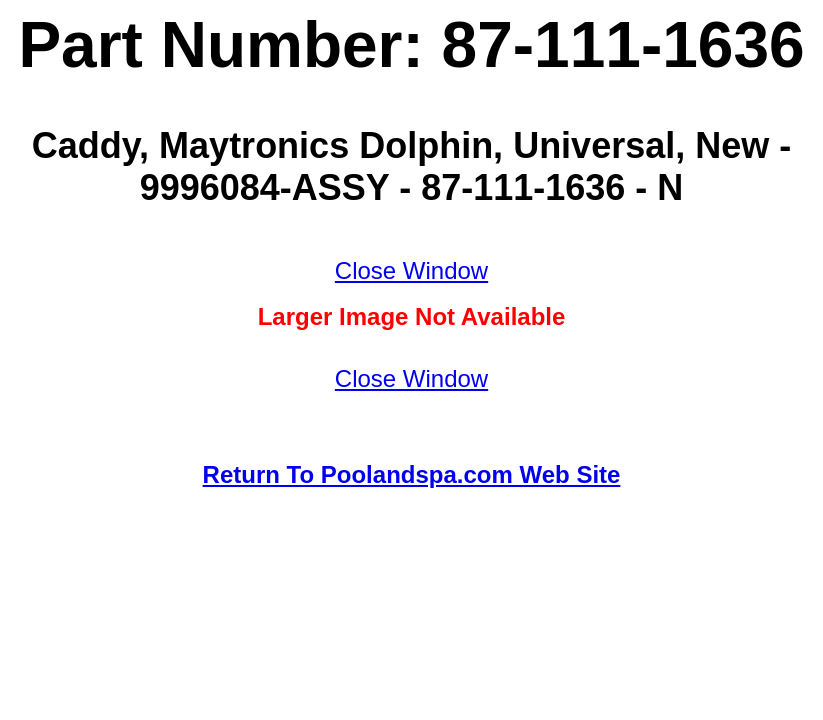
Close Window (411, 270)
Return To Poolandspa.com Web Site (412, 474)
